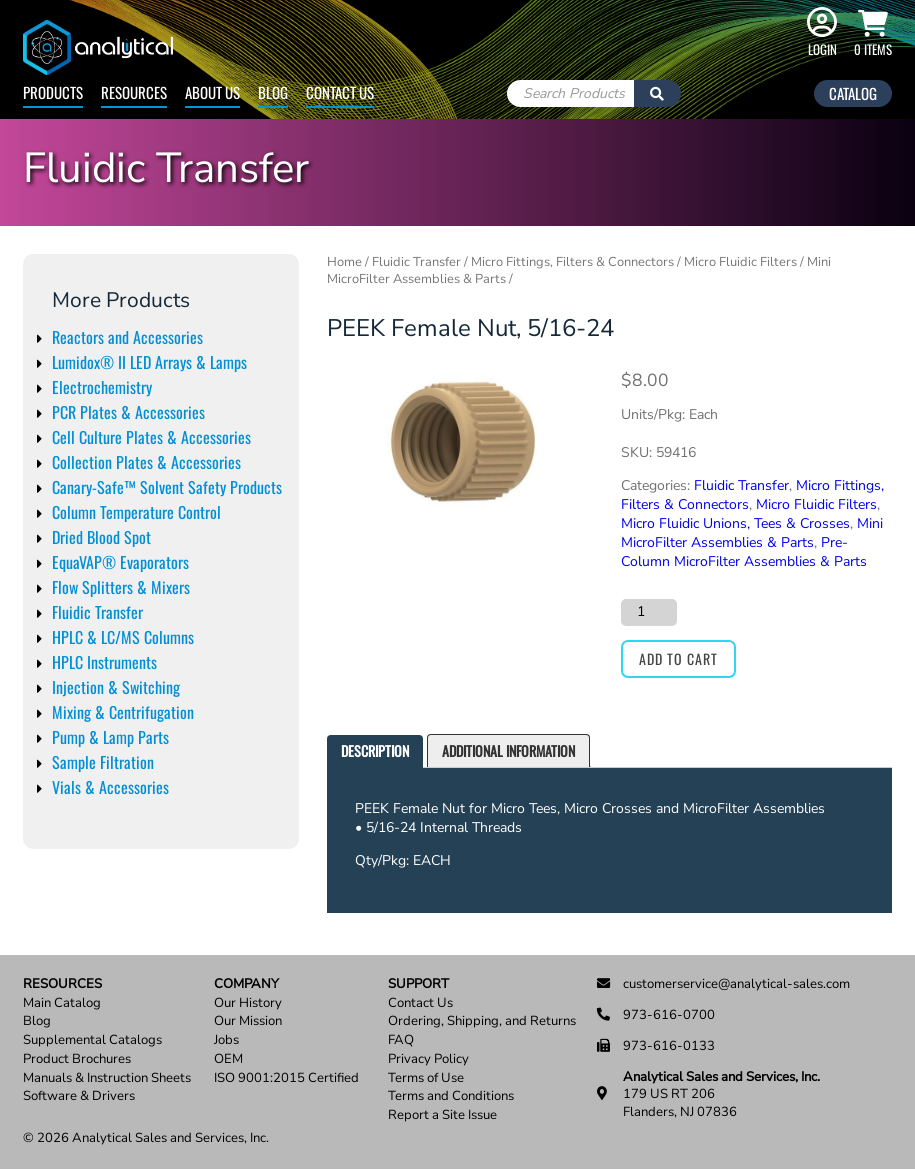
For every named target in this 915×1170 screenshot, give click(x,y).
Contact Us (340, 92)
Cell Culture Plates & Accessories (151, 437)
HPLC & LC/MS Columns (123, 637)
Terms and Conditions (451, 1096)
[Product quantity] (649, 612)
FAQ (401, 1040)
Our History (248, 1003)
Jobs (226, 1040)
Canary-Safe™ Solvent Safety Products (167, 487)
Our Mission (248, 1021)
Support (418, 984)
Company (246, 984)
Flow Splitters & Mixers (121, 587)
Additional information (508, 750)
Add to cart (678, 658)
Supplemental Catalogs (92, 1040)
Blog (273, 92)
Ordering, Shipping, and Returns (482, 1021)
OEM (228, 1059)
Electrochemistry (102, 387)
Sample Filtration (103, 762)
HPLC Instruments (104, 662)
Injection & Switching (116, 687)
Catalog (853, 93)
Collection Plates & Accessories (146, 462)
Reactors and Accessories (127, 337)
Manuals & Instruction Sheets (107, 1078)
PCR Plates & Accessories (128, 412)
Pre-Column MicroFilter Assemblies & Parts (744, 552)
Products (53, 92)
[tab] (375, 751)
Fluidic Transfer (97, 612)
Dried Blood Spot (101, 537)
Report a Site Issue (442, 1115)
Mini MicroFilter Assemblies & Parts (752, 533)
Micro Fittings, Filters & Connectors (572, 262)
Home (344, 262)
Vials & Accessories (110, 787)
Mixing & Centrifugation (123, 712)
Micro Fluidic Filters (740, 262)
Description (375, 750)
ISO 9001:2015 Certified (286, 1078)
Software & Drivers (79, 1096)
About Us (212, 92)
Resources (134, 92)
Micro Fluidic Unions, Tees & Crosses (735, 523)
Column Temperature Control (136, 512)
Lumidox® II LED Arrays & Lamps (149, 362)
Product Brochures (77, 1059)
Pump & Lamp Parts (110, 737)
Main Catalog (62, 1003)
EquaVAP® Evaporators (120, 562)
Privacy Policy (428, 1059)
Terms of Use (426, 1078)
